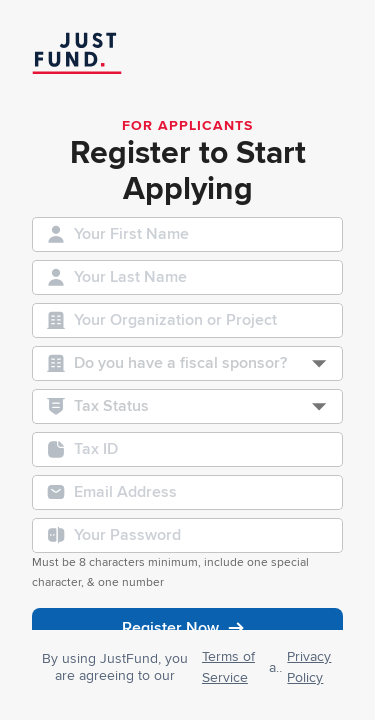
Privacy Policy (309, 667)
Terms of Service (228, 667)
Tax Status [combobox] (111, 406)
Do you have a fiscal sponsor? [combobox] (180, 363)
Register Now (187, 628)
